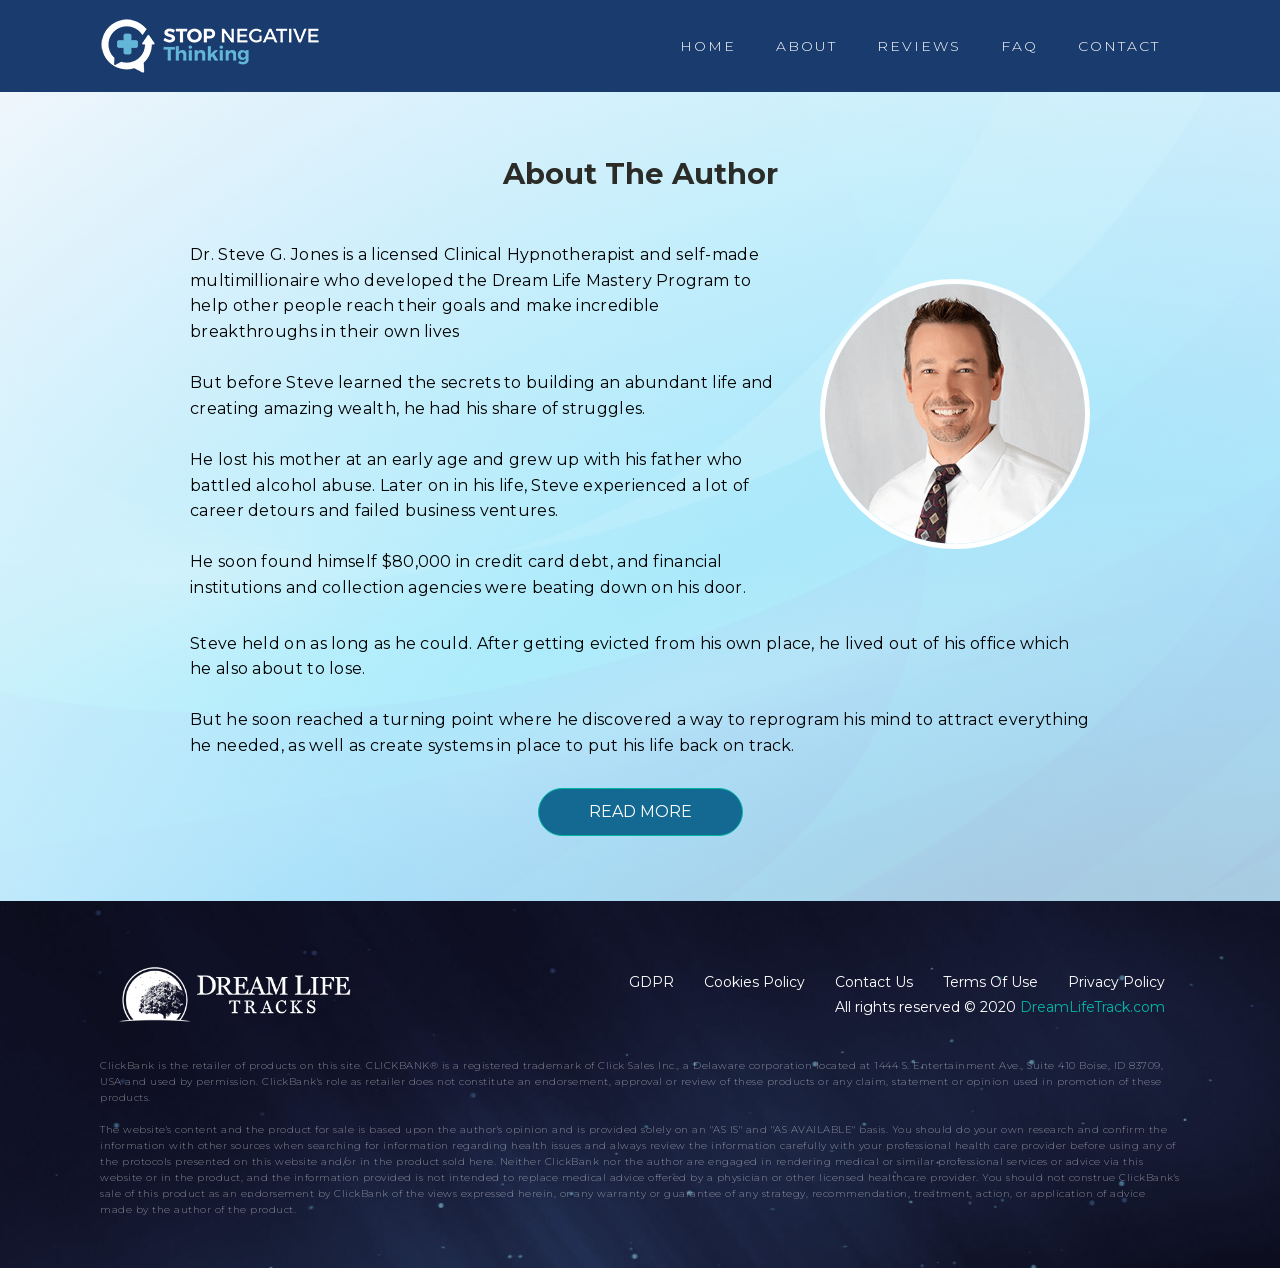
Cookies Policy (754, 982)
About (806, 46)
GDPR (651, 982)
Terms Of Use (990, 982)
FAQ (1019, 46)
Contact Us (874, 982)
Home (708, 46)
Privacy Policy (1116, 982)
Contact (1119, 46)
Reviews (919, 46)
